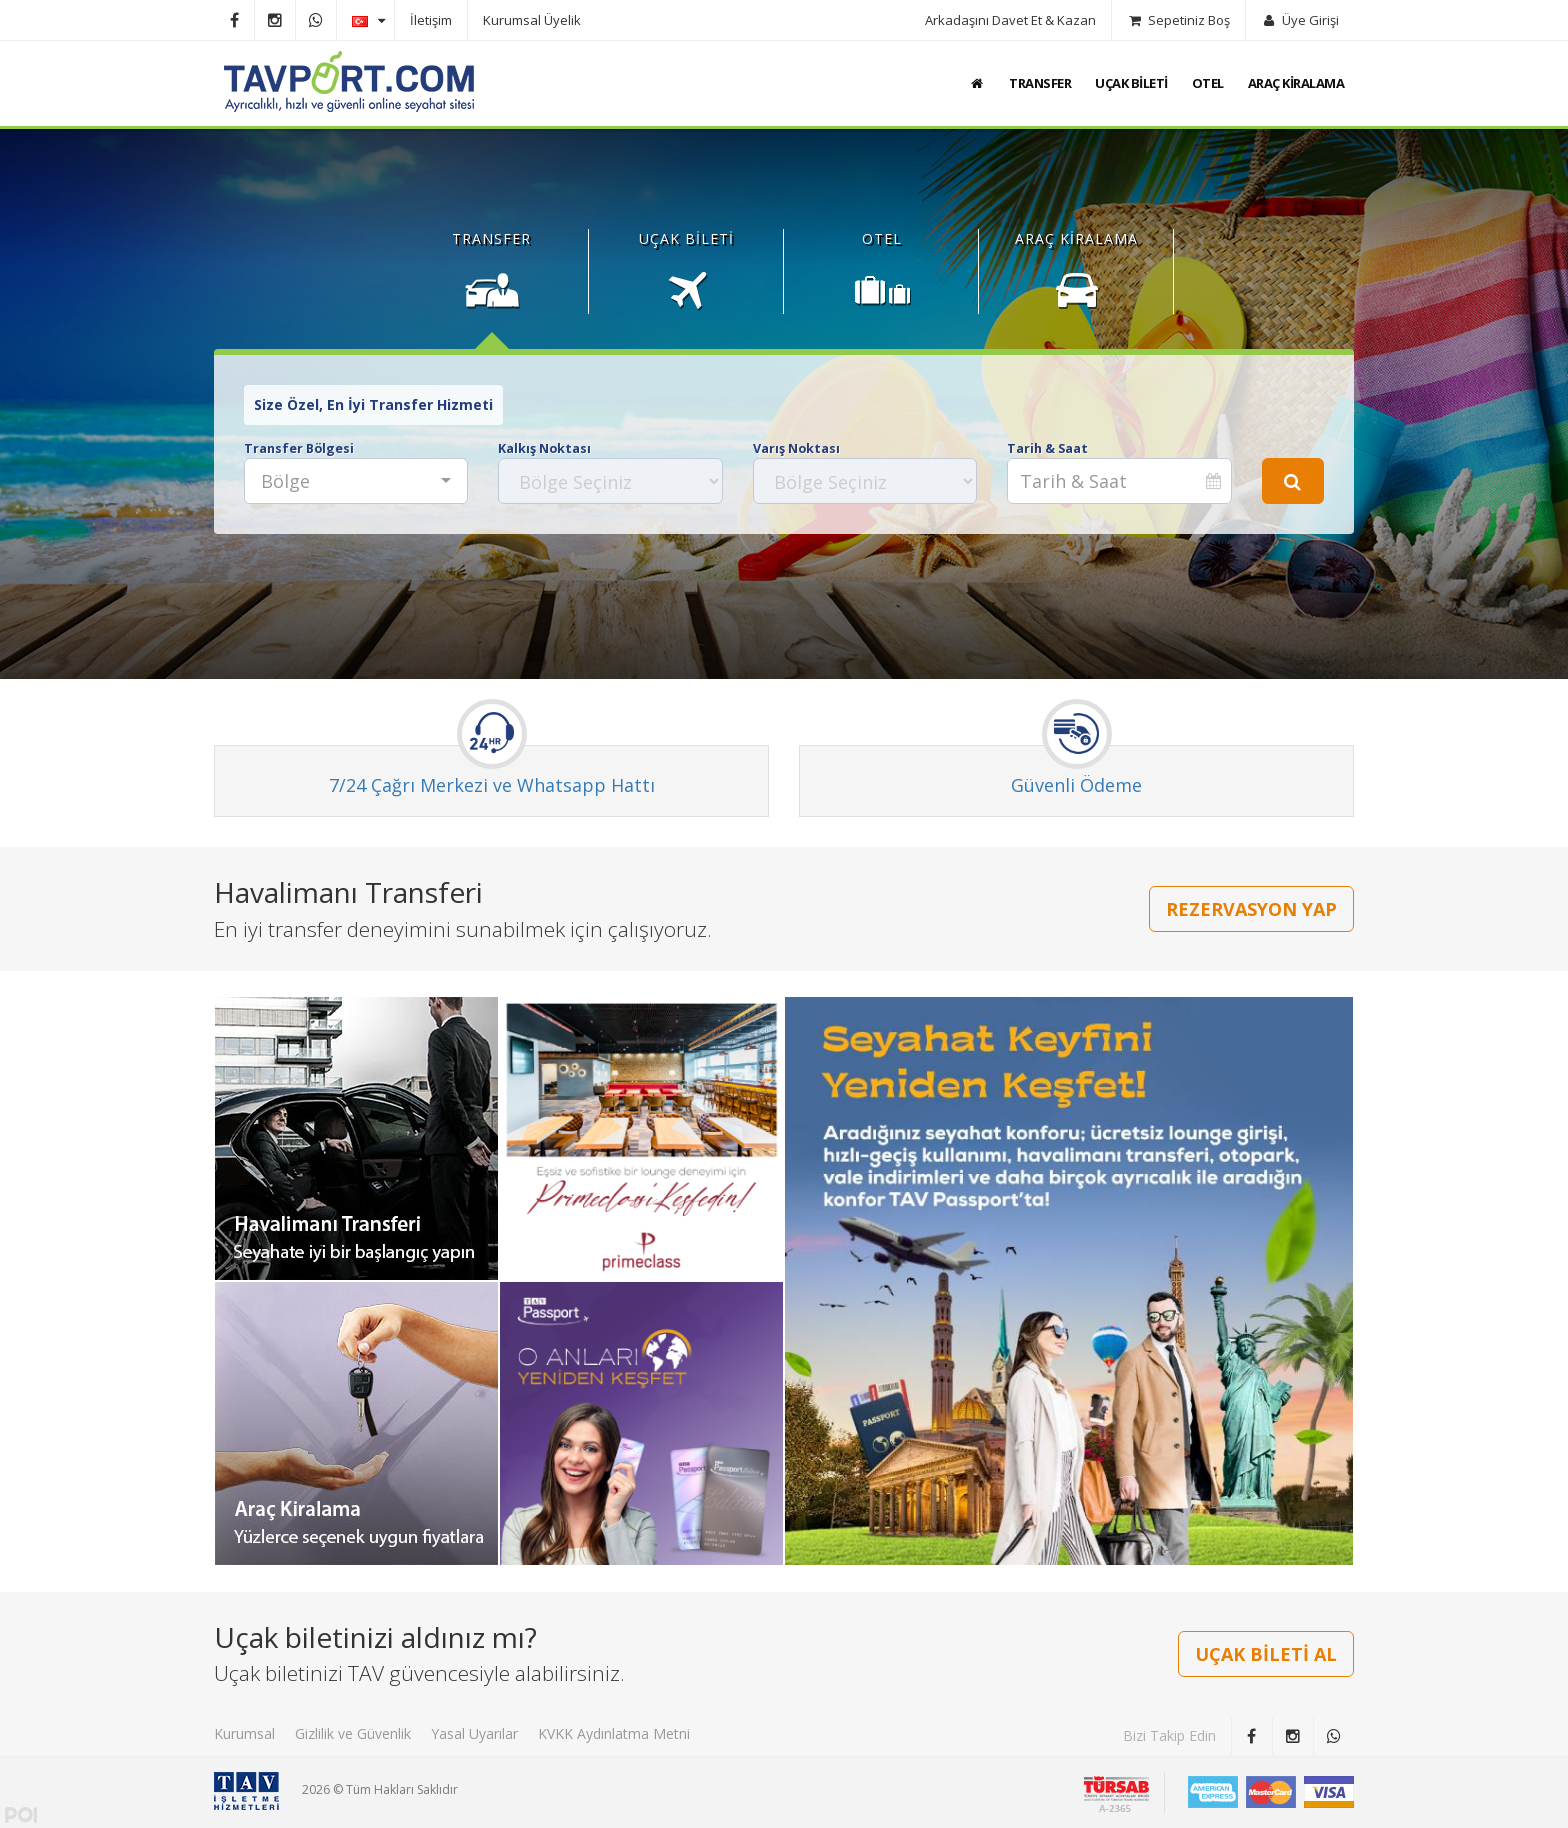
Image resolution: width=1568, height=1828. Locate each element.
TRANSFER (1040, 83)
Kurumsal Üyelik (532, 20)
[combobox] (356, 481)
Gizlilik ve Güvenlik (353, 1733)
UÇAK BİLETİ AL (1266, 1654)
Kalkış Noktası (544, 448)
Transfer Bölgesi (299, 448)
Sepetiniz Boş (1178, 20)
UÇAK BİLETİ (1131, 83)
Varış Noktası (796, 448)
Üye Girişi (1300, 20)
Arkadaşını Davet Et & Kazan (1010, 20)
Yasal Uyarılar (474, 1733)
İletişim (431, 20)
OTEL (1208, 83)
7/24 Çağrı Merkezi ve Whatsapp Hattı (492, 785)
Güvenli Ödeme (1076, 785)
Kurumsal (244, 1733)
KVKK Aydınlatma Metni (614, 1733)
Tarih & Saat (1047, 448)
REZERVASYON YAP (1251, 909)
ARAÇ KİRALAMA (1296, 83)
